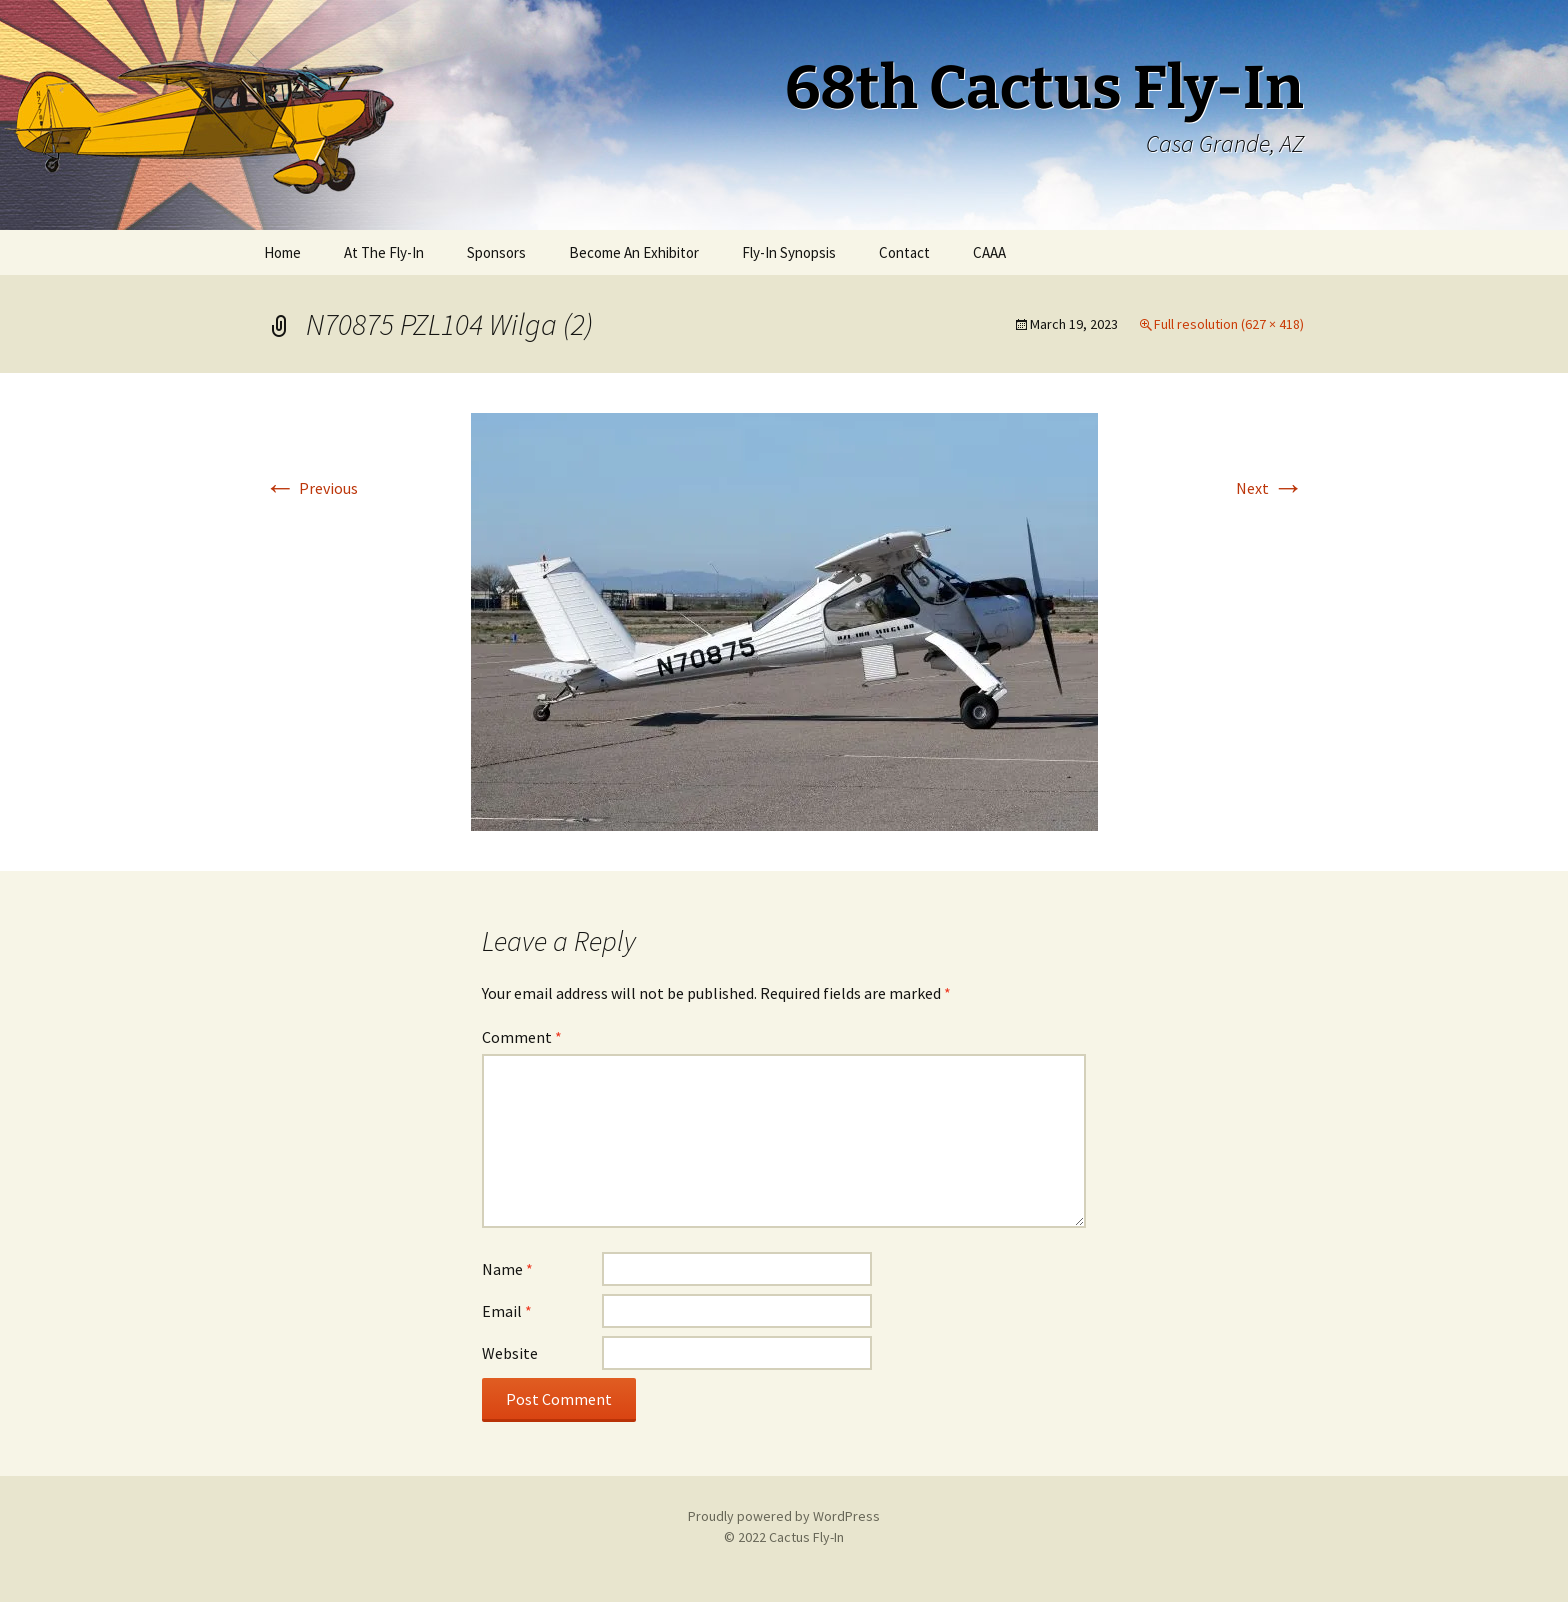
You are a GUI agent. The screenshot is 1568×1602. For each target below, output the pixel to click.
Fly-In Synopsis (789, 252)
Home (282, 252)
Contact (904, 252)
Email (507, 1311)
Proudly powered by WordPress (784, 1516)
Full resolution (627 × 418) (1229, 324)
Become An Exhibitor (634, 252)
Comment (522, 1037)
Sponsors (496, 252)
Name (507, 1269)
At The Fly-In (384, 252)
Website (510, 1353)
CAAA (989, 252)
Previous (311, 488)
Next (1270, 488)
